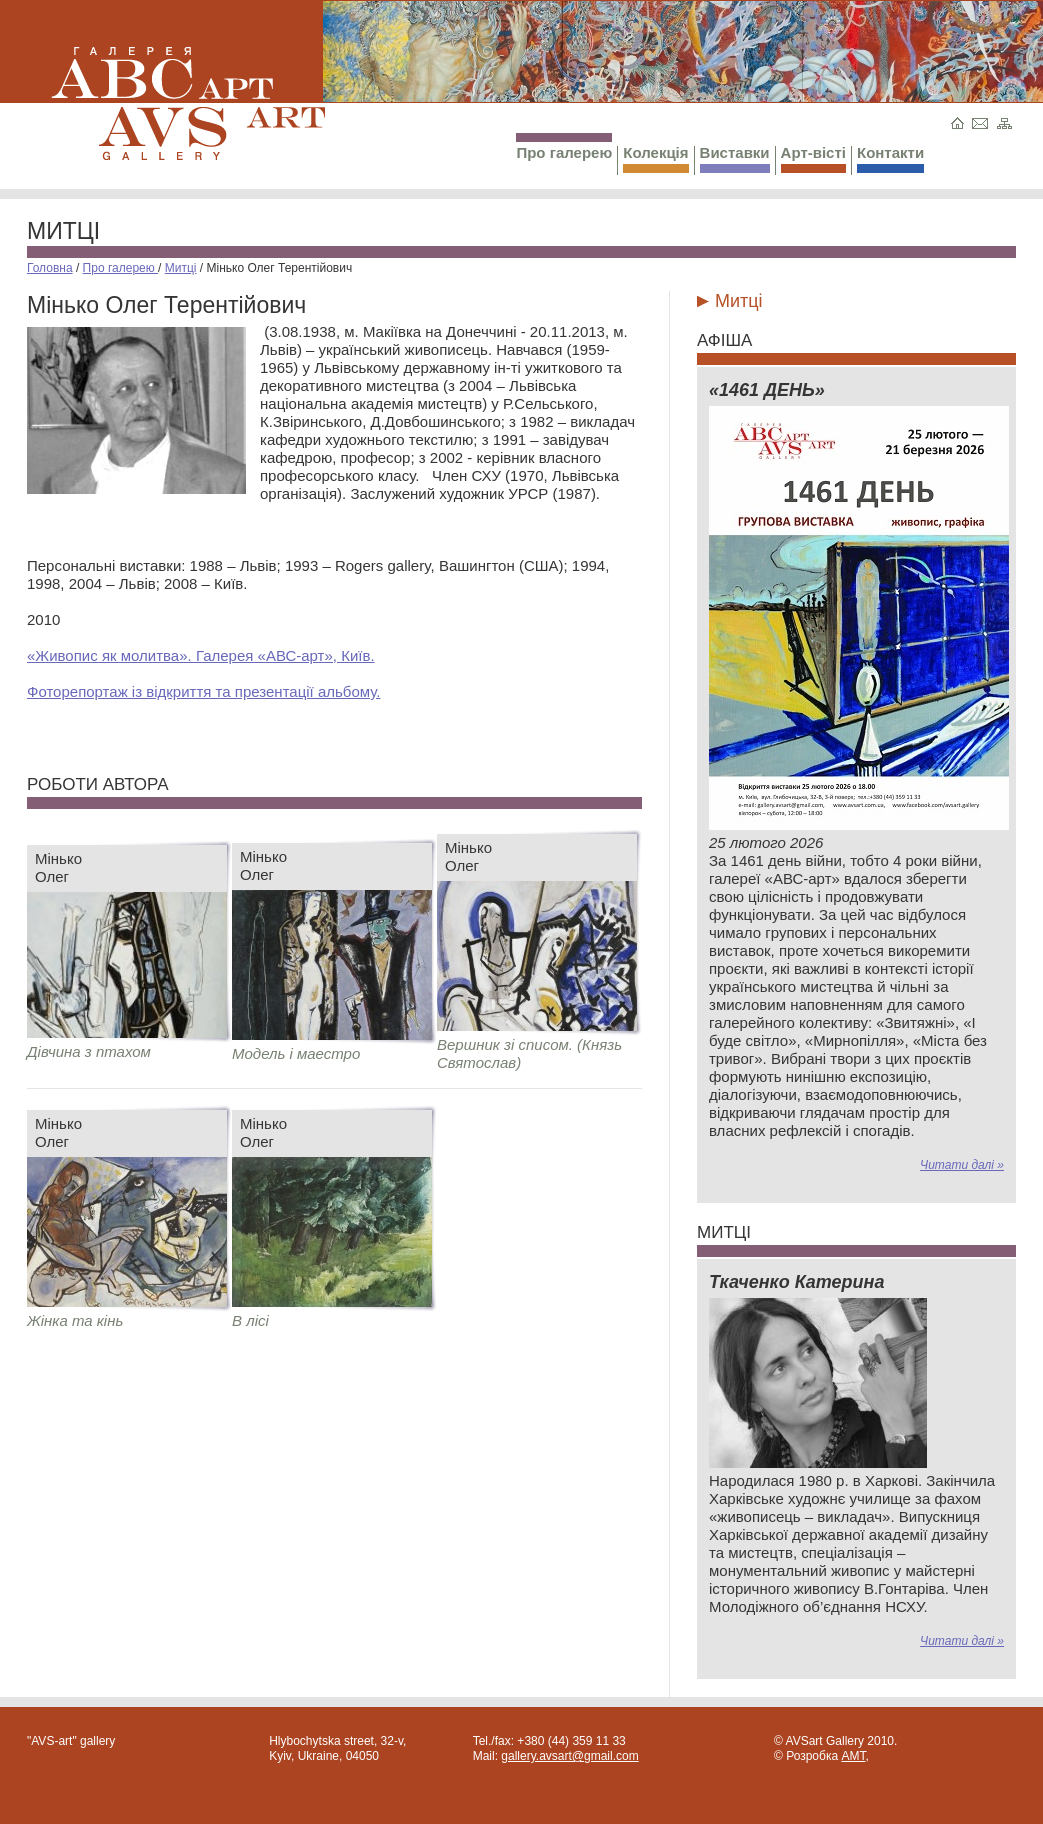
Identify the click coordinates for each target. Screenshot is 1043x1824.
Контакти (890, 158)
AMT (853, 1756)
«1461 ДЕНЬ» (767, 390)
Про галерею (564, 147)
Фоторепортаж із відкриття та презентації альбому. (203, 691)
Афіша (724, 340)
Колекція (655, 158)
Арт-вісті (813, 158)
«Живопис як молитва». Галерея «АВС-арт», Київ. (201, 655)
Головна (50, 268)
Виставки (735, 158)
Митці (63, 231)
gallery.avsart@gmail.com (569, 1756)
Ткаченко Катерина (796, 1282)
